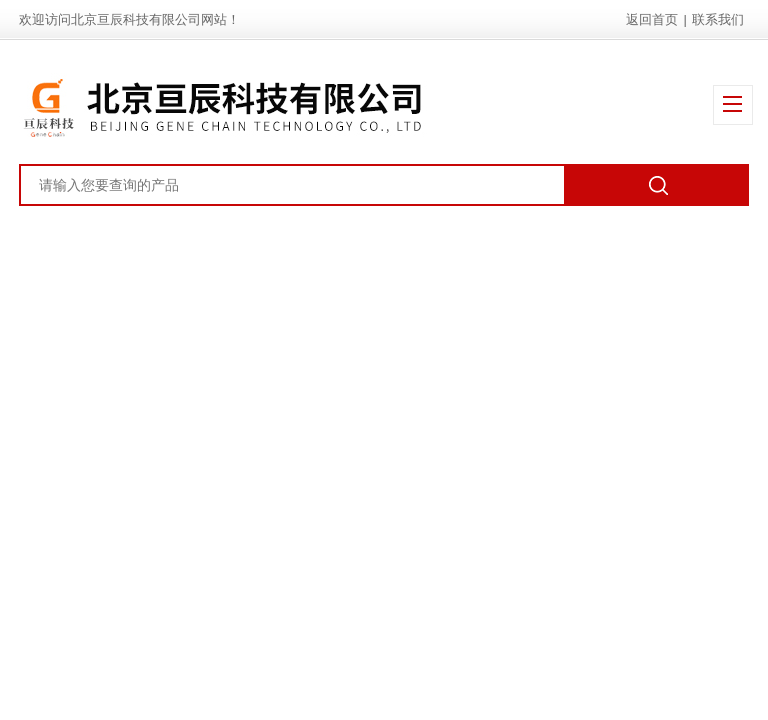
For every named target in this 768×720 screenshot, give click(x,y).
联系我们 (718, 19)
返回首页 (652, 19)
